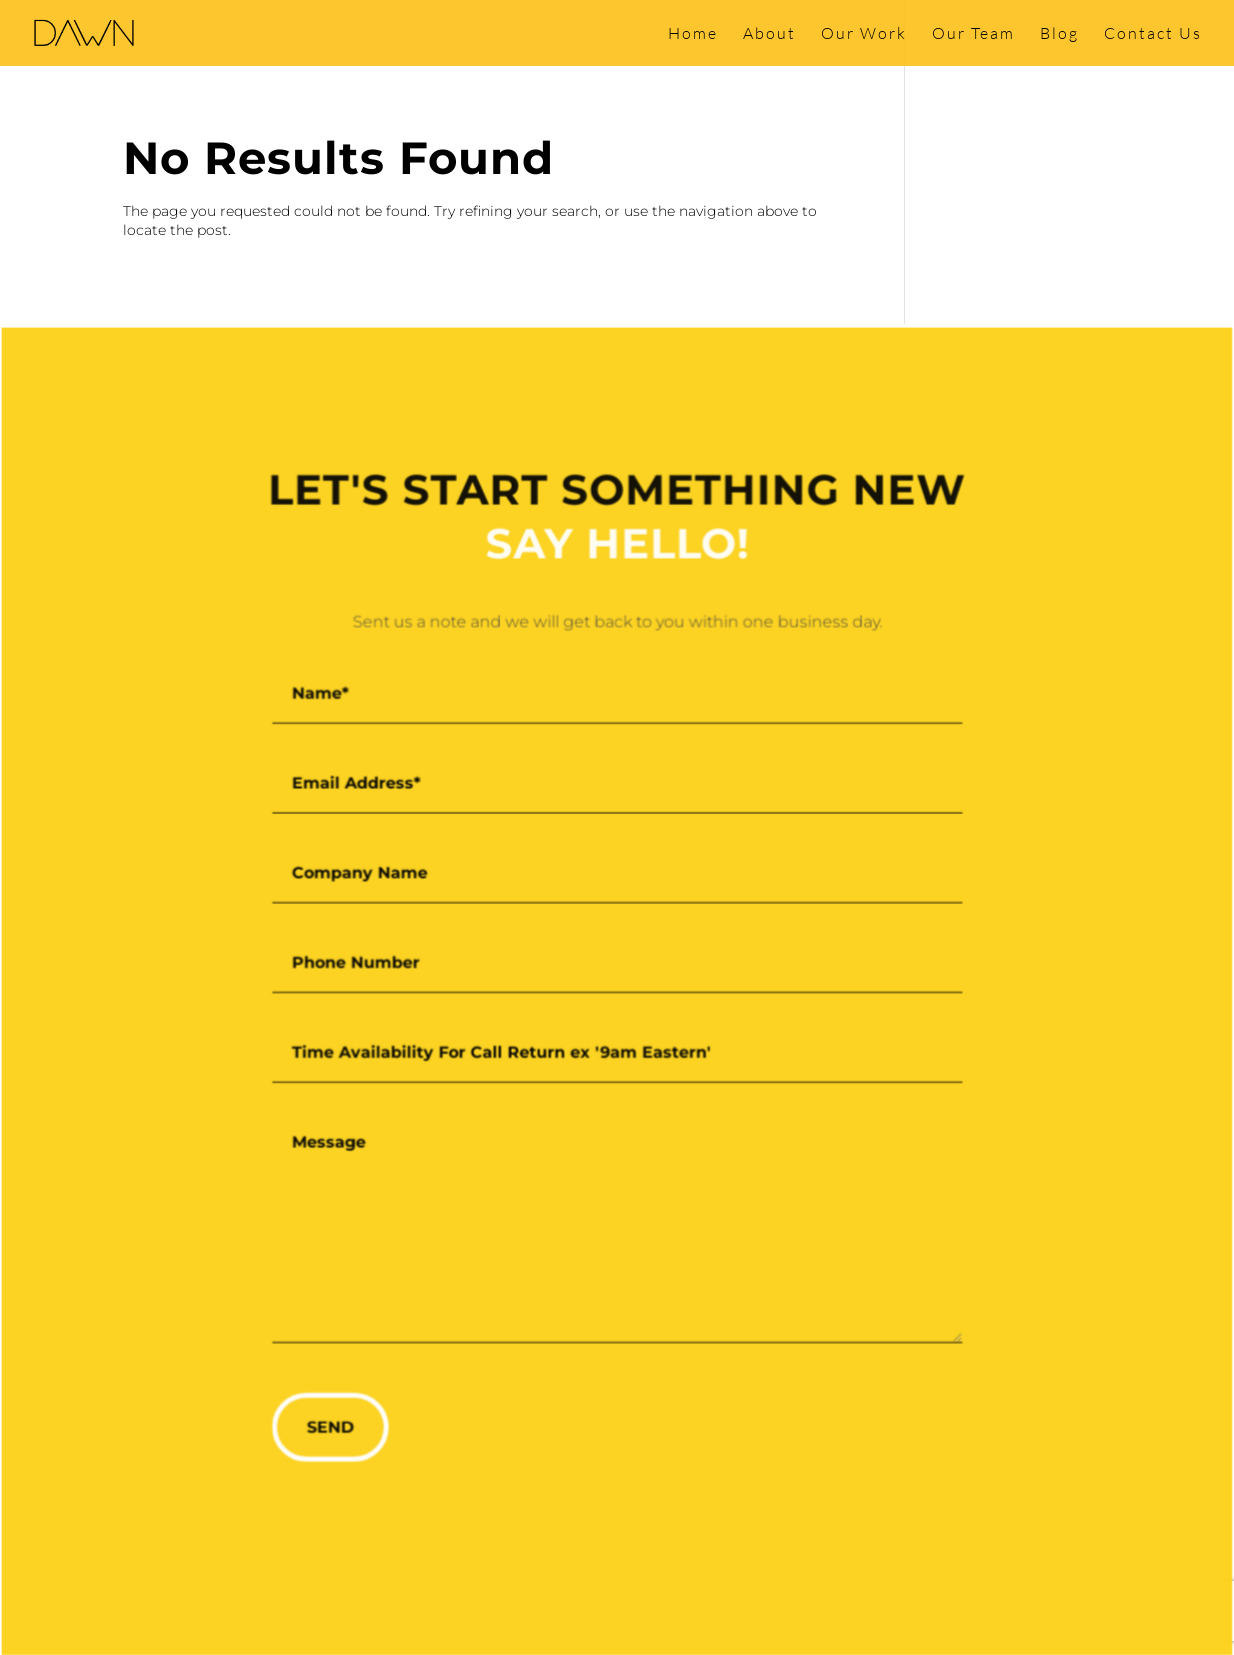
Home (693, 34)
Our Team (973, 34)
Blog (1059, 34)
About (769, 34)
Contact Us (1153, 34)
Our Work (864, 34)
